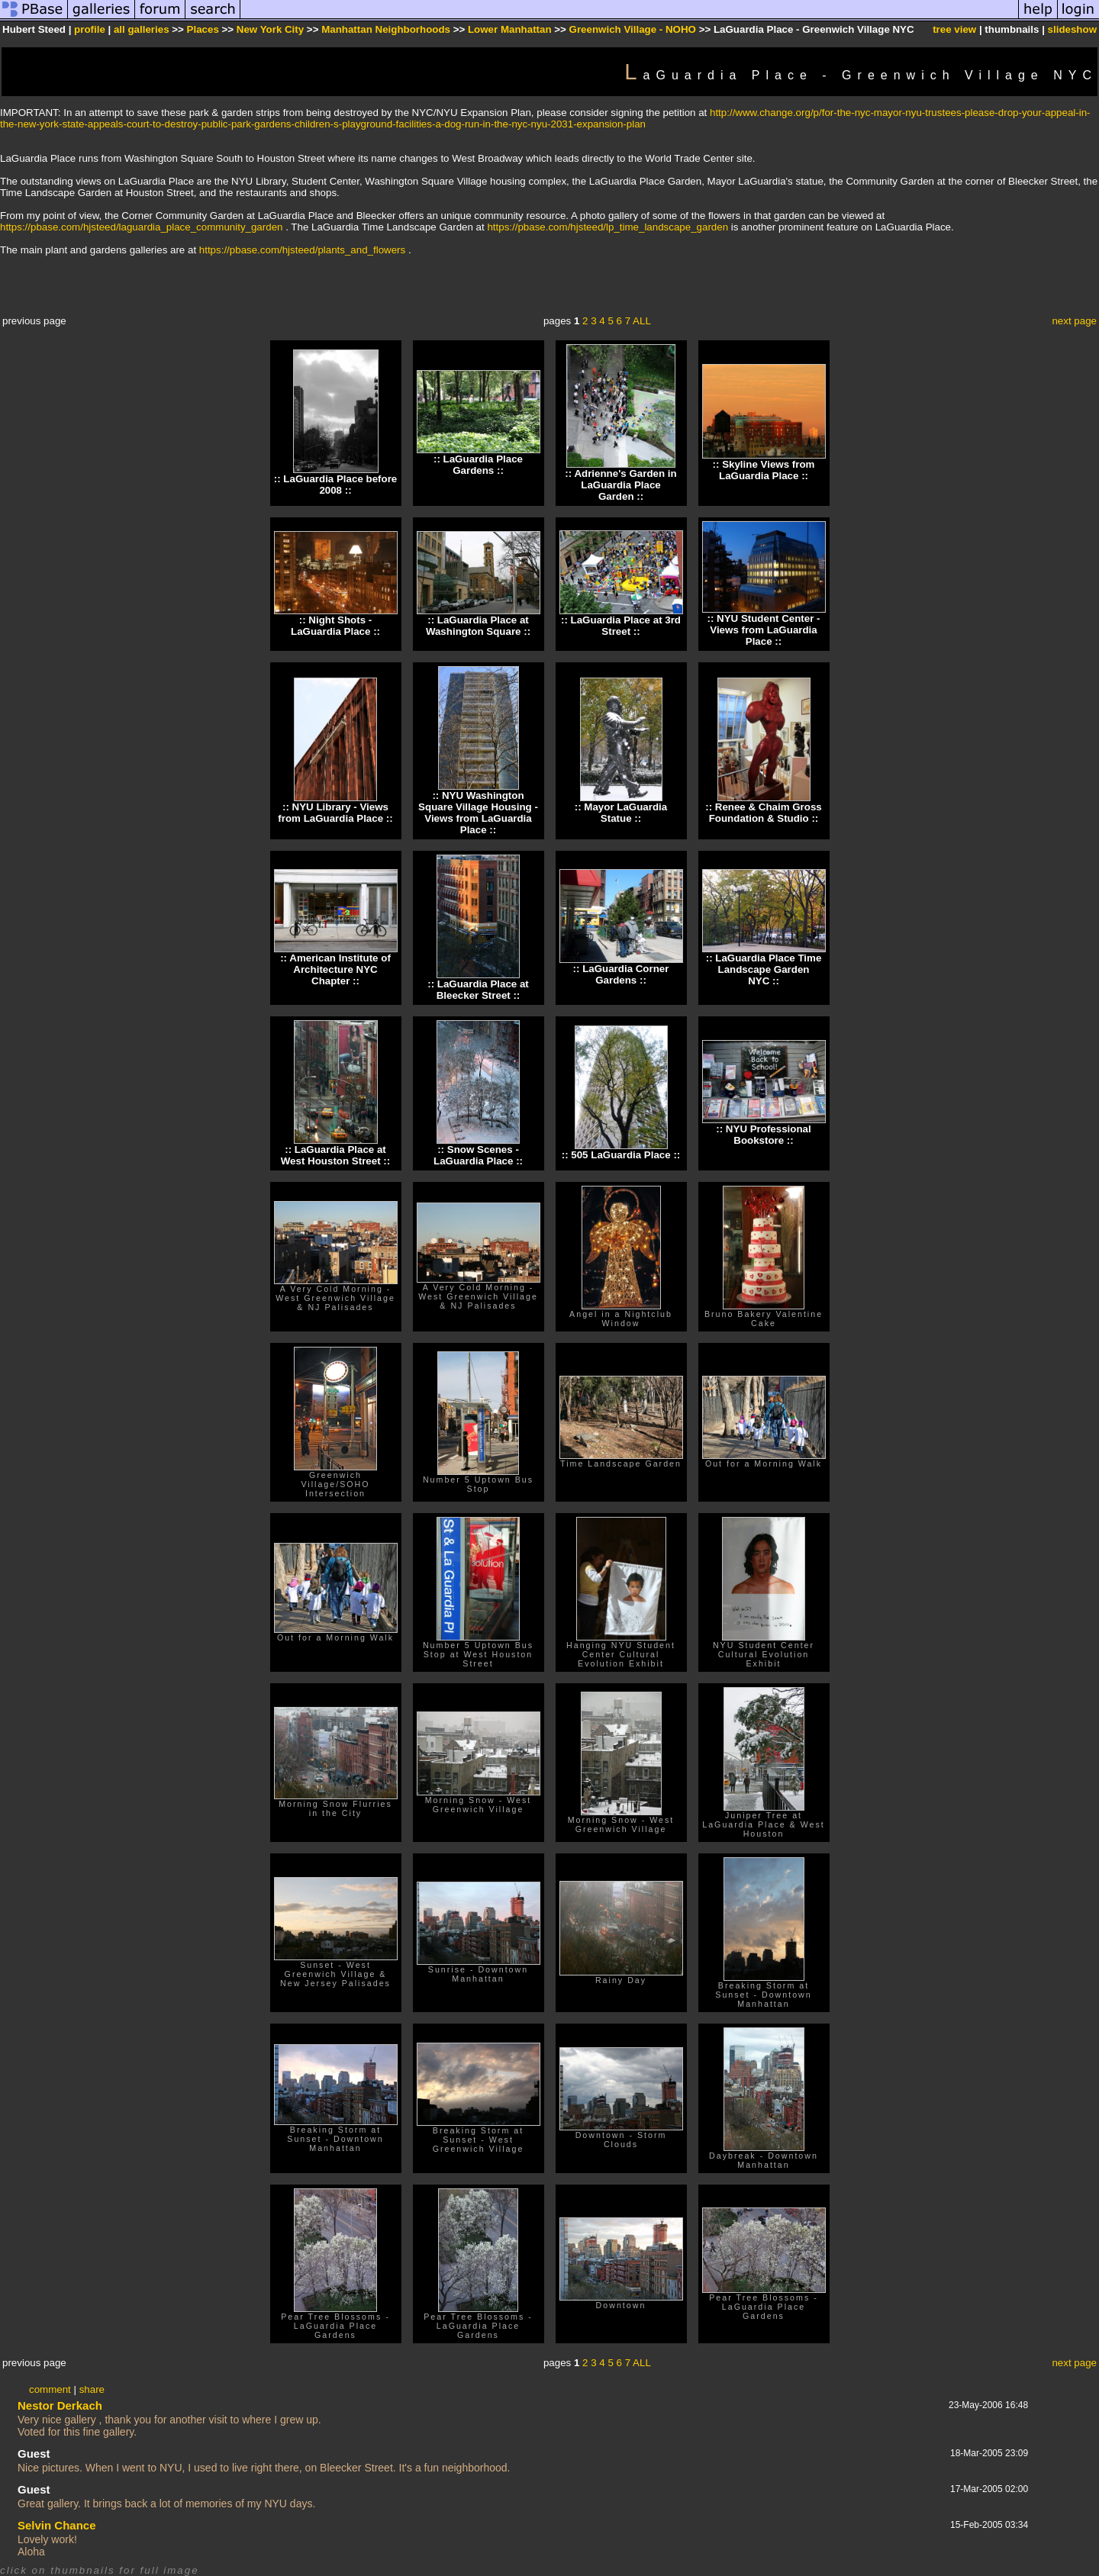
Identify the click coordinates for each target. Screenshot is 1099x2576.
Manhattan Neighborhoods (385, 29)
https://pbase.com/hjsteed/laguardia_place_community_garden (141, 227)
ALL (642, 321)
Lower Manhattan (510, 29)
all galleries (141, 29)
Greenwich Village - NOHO (632, 29)
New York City (270, 29)
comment (50, 2389)
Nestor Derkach (60, 2405)
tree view (954, 29)
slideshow (1072, 29)
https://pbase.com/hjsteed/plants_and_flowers (302, 250)
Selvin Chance (57, 2525)
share (92, 2389)
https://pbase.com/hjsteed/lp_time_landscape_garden (607, 227)
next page (1074, 321)
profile (89, 29)
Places (203, 29)
